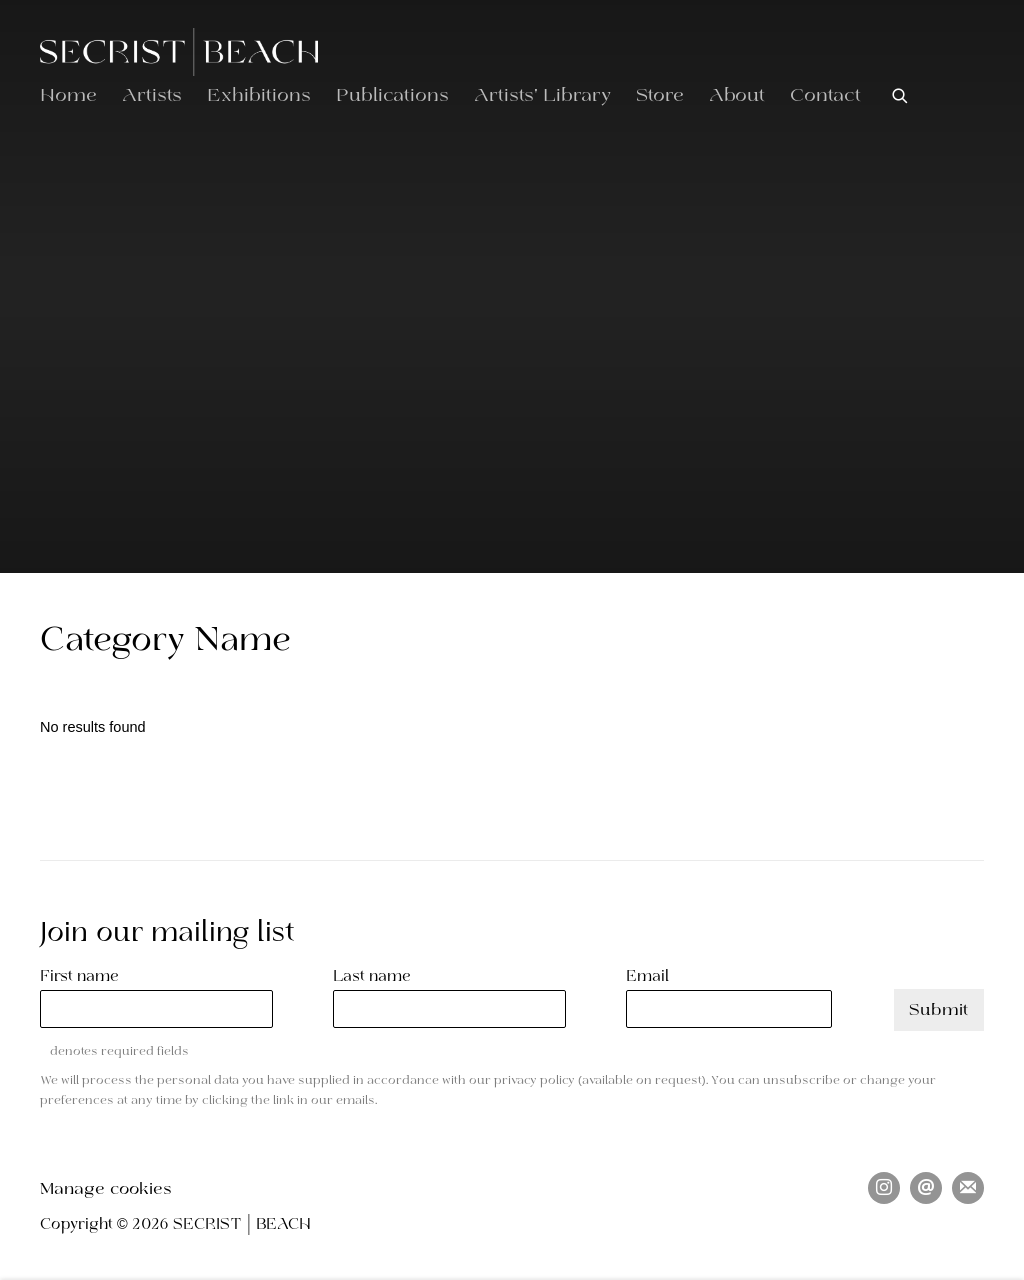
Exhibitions (259, 96)
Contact (825, 96)
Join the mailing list (968, 1188)
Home (68, 96)
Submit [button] (939, 1010)
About (737, 96)
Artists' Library (542, 96)
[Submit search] (901, 95)
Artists (152, 96)
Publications (392, 96)
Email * (654, 977)
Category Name (165, 641)
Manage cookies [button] (106, 1189)
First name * (86, 977)
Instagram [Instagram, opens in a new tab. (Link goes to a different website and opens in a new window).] (884, 1188)
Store (660, 96)
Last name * (378, 977)
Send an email (926, 1188)
